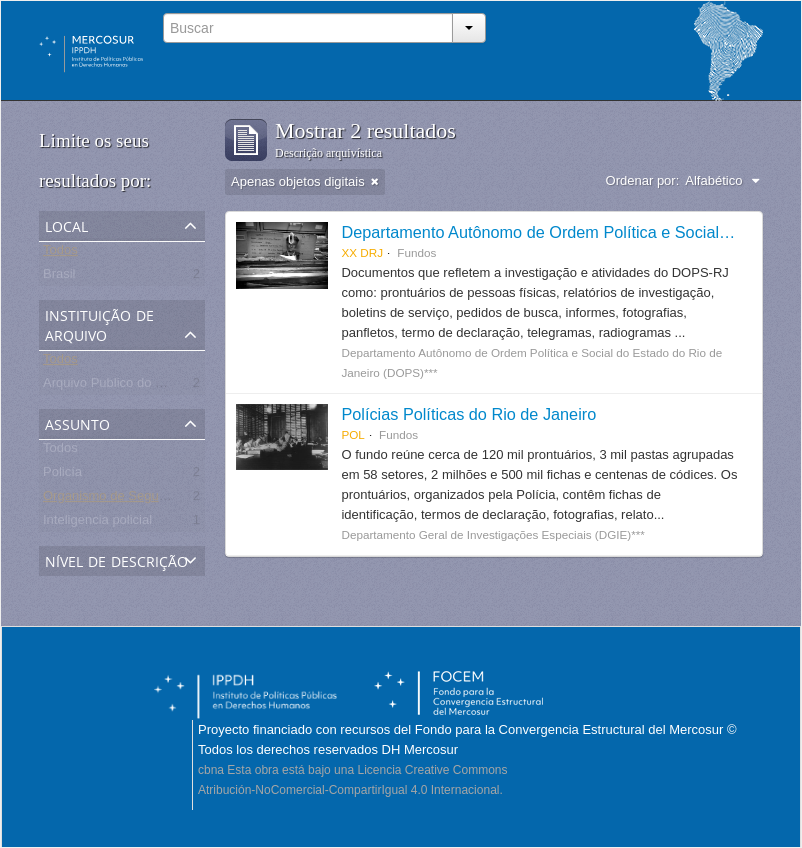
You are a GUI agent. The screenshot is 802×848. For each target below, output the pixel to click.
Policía (62, 475)
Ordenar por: (643, 180)
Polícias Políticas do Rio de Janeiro (468, 414)
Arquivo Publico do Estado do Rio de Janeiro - (176, 386)
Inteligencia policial (97, 523)
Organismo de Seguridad (115, 499)
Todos (60, 253)
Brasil (59, 277)
